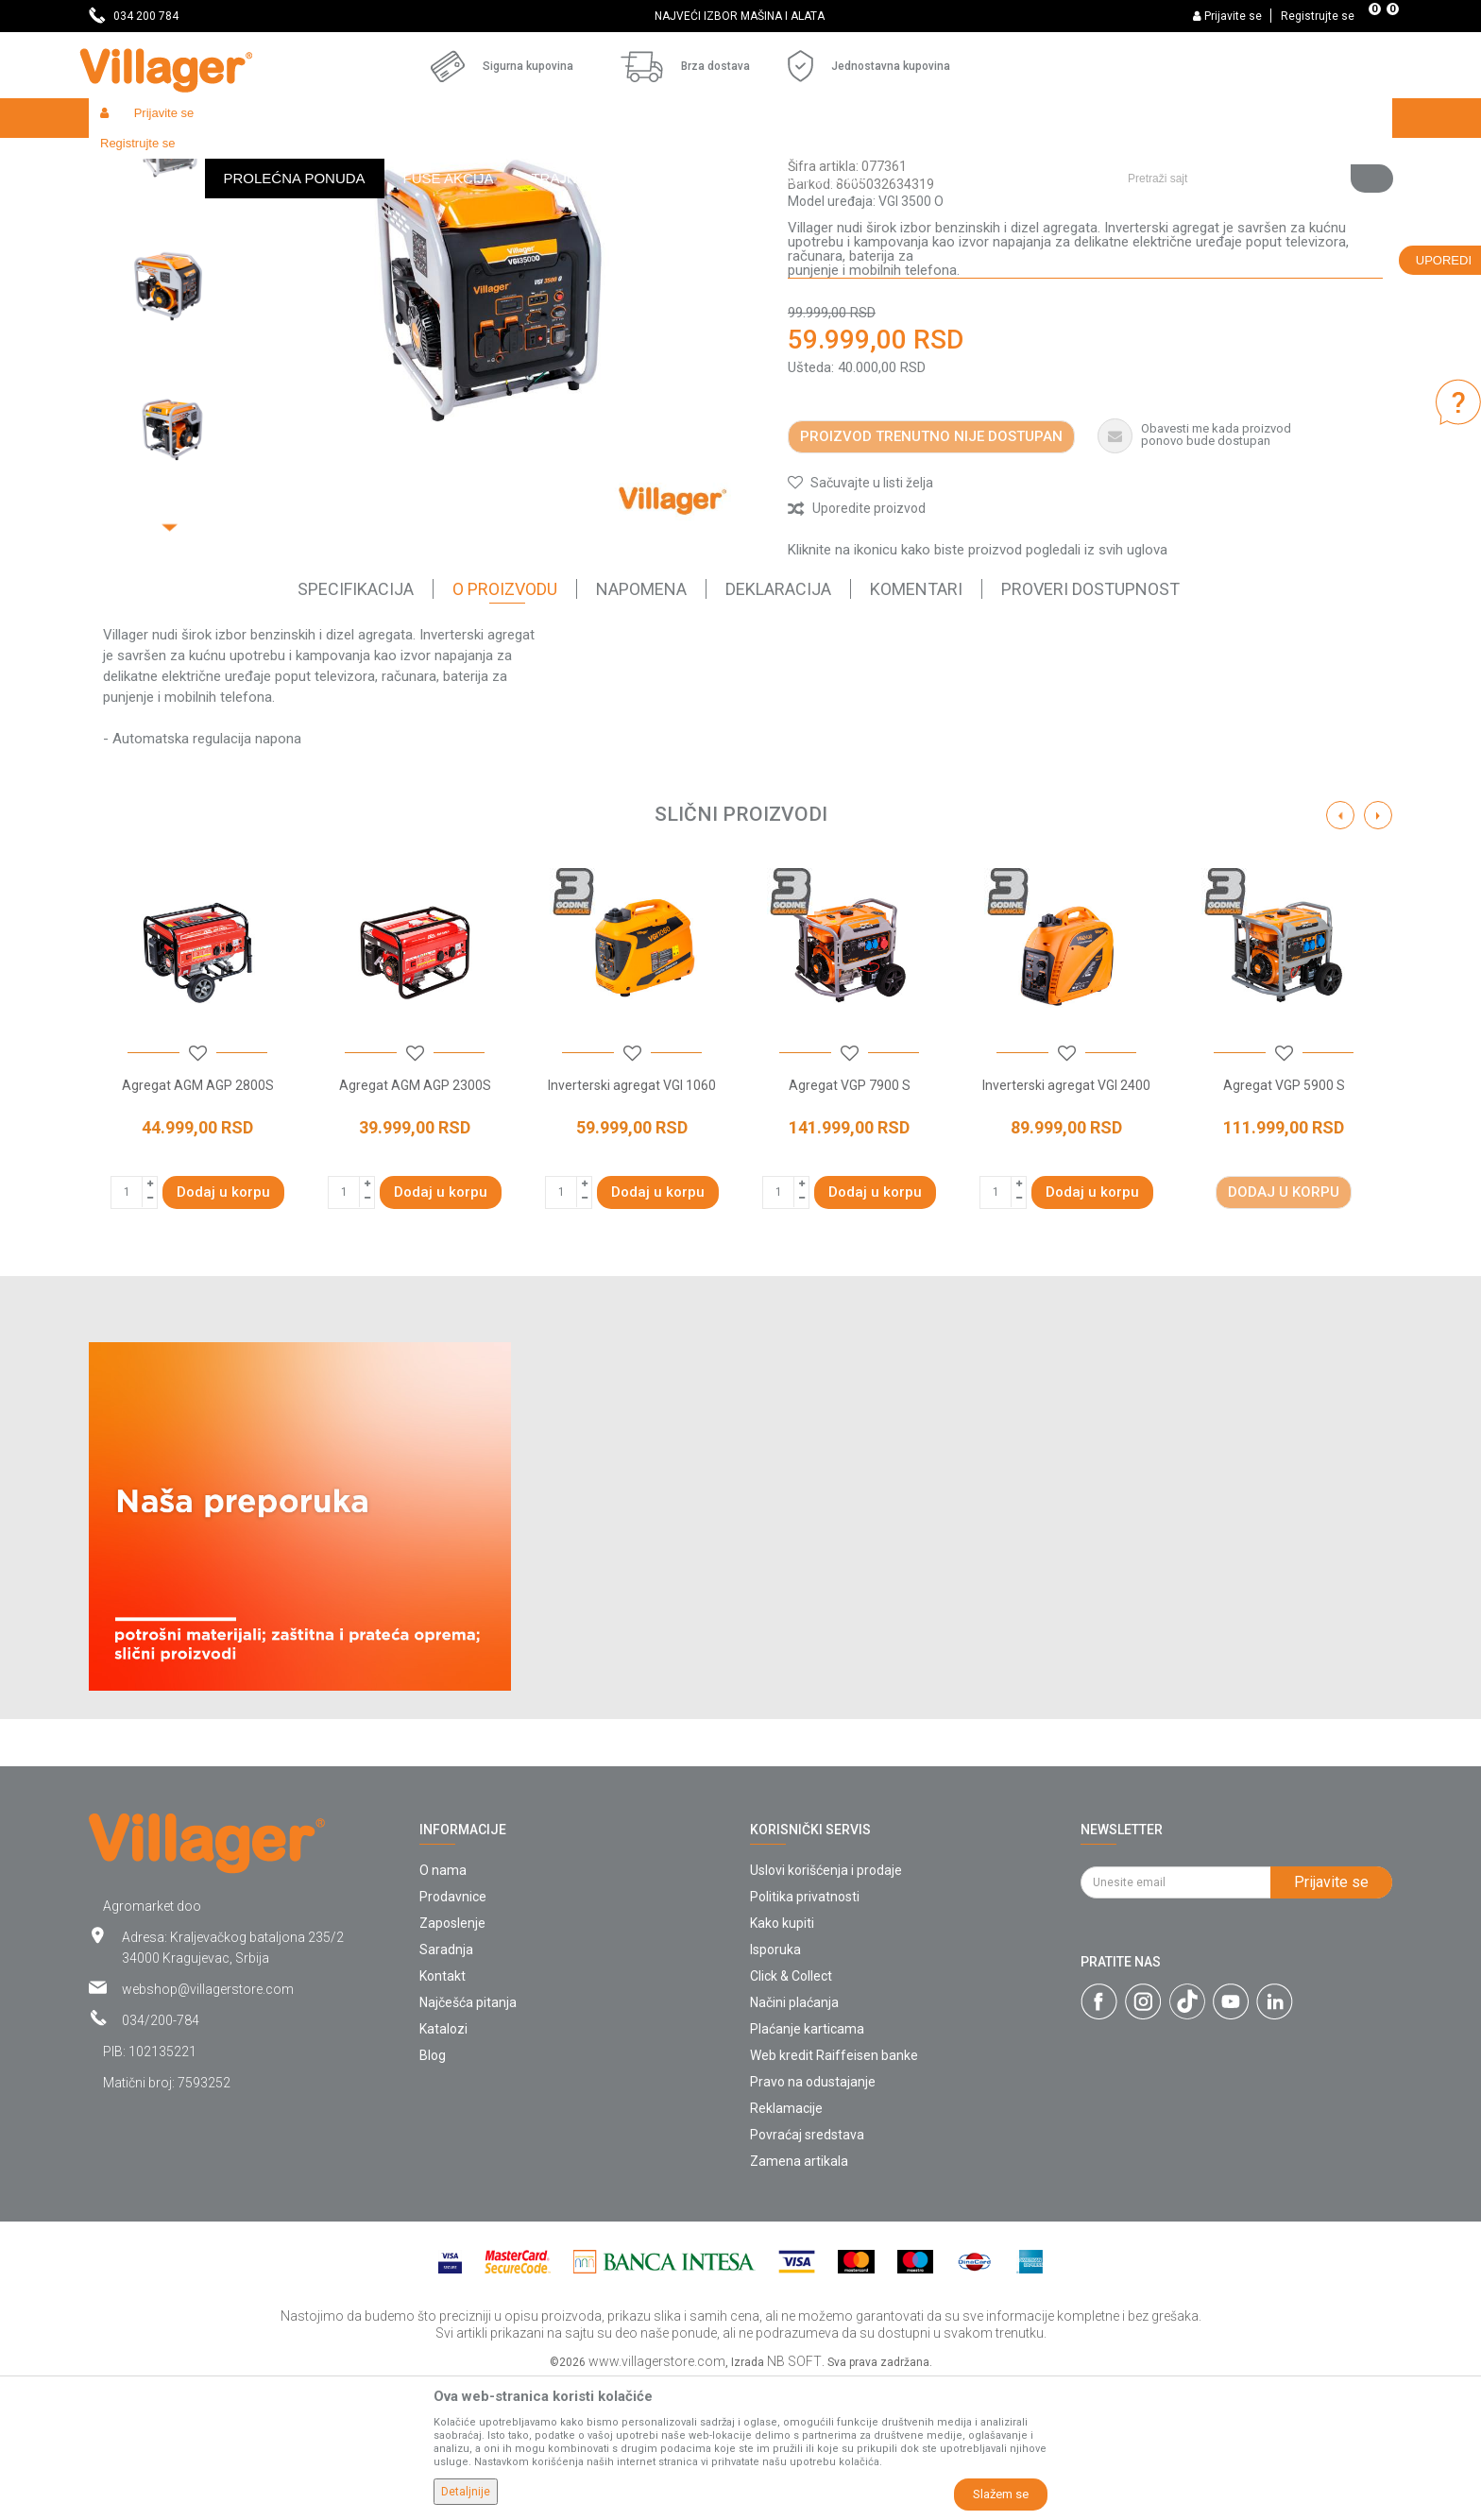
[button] (1253, 118)
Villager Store (125, 158)
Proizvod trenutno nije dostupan (931, 574)
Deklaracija (778, 727)
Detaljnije (465, 2491)
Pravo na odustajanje (813, 2219)
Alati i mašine (331, 158)
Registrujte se (1317, 16)
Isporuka (775, 2087)
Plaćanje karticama (807, 2166)
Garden (261, 158)
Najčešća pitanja (468, 2140)
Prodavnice (452, 2034)
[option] (741, 16)
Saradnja (446, 2087)
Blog (432, 2193)
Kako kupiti (782, 2061)
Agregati (405, 158)
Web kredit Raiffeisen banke (834, 2193)
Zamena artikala (799, 2299)
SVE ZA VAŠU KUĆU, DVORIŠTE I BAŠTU (739, 16)
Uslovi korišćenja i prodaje (826, 2008)
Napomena (641, 727)
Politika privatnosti (805, 2034)
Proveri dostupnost (1090, 727)
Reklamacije (786, 2246)
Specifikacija (356, 727)
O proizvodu (504, 727)
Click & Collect (791, 2113)
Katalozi (443, 2166)
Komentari (916, 727)
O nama (443, 2008)
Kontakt (442, 2113)
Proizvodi (201, 158)
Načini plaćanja (794, 2140)
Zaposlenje (452, 2061)
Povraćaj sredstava (807, 2272)
